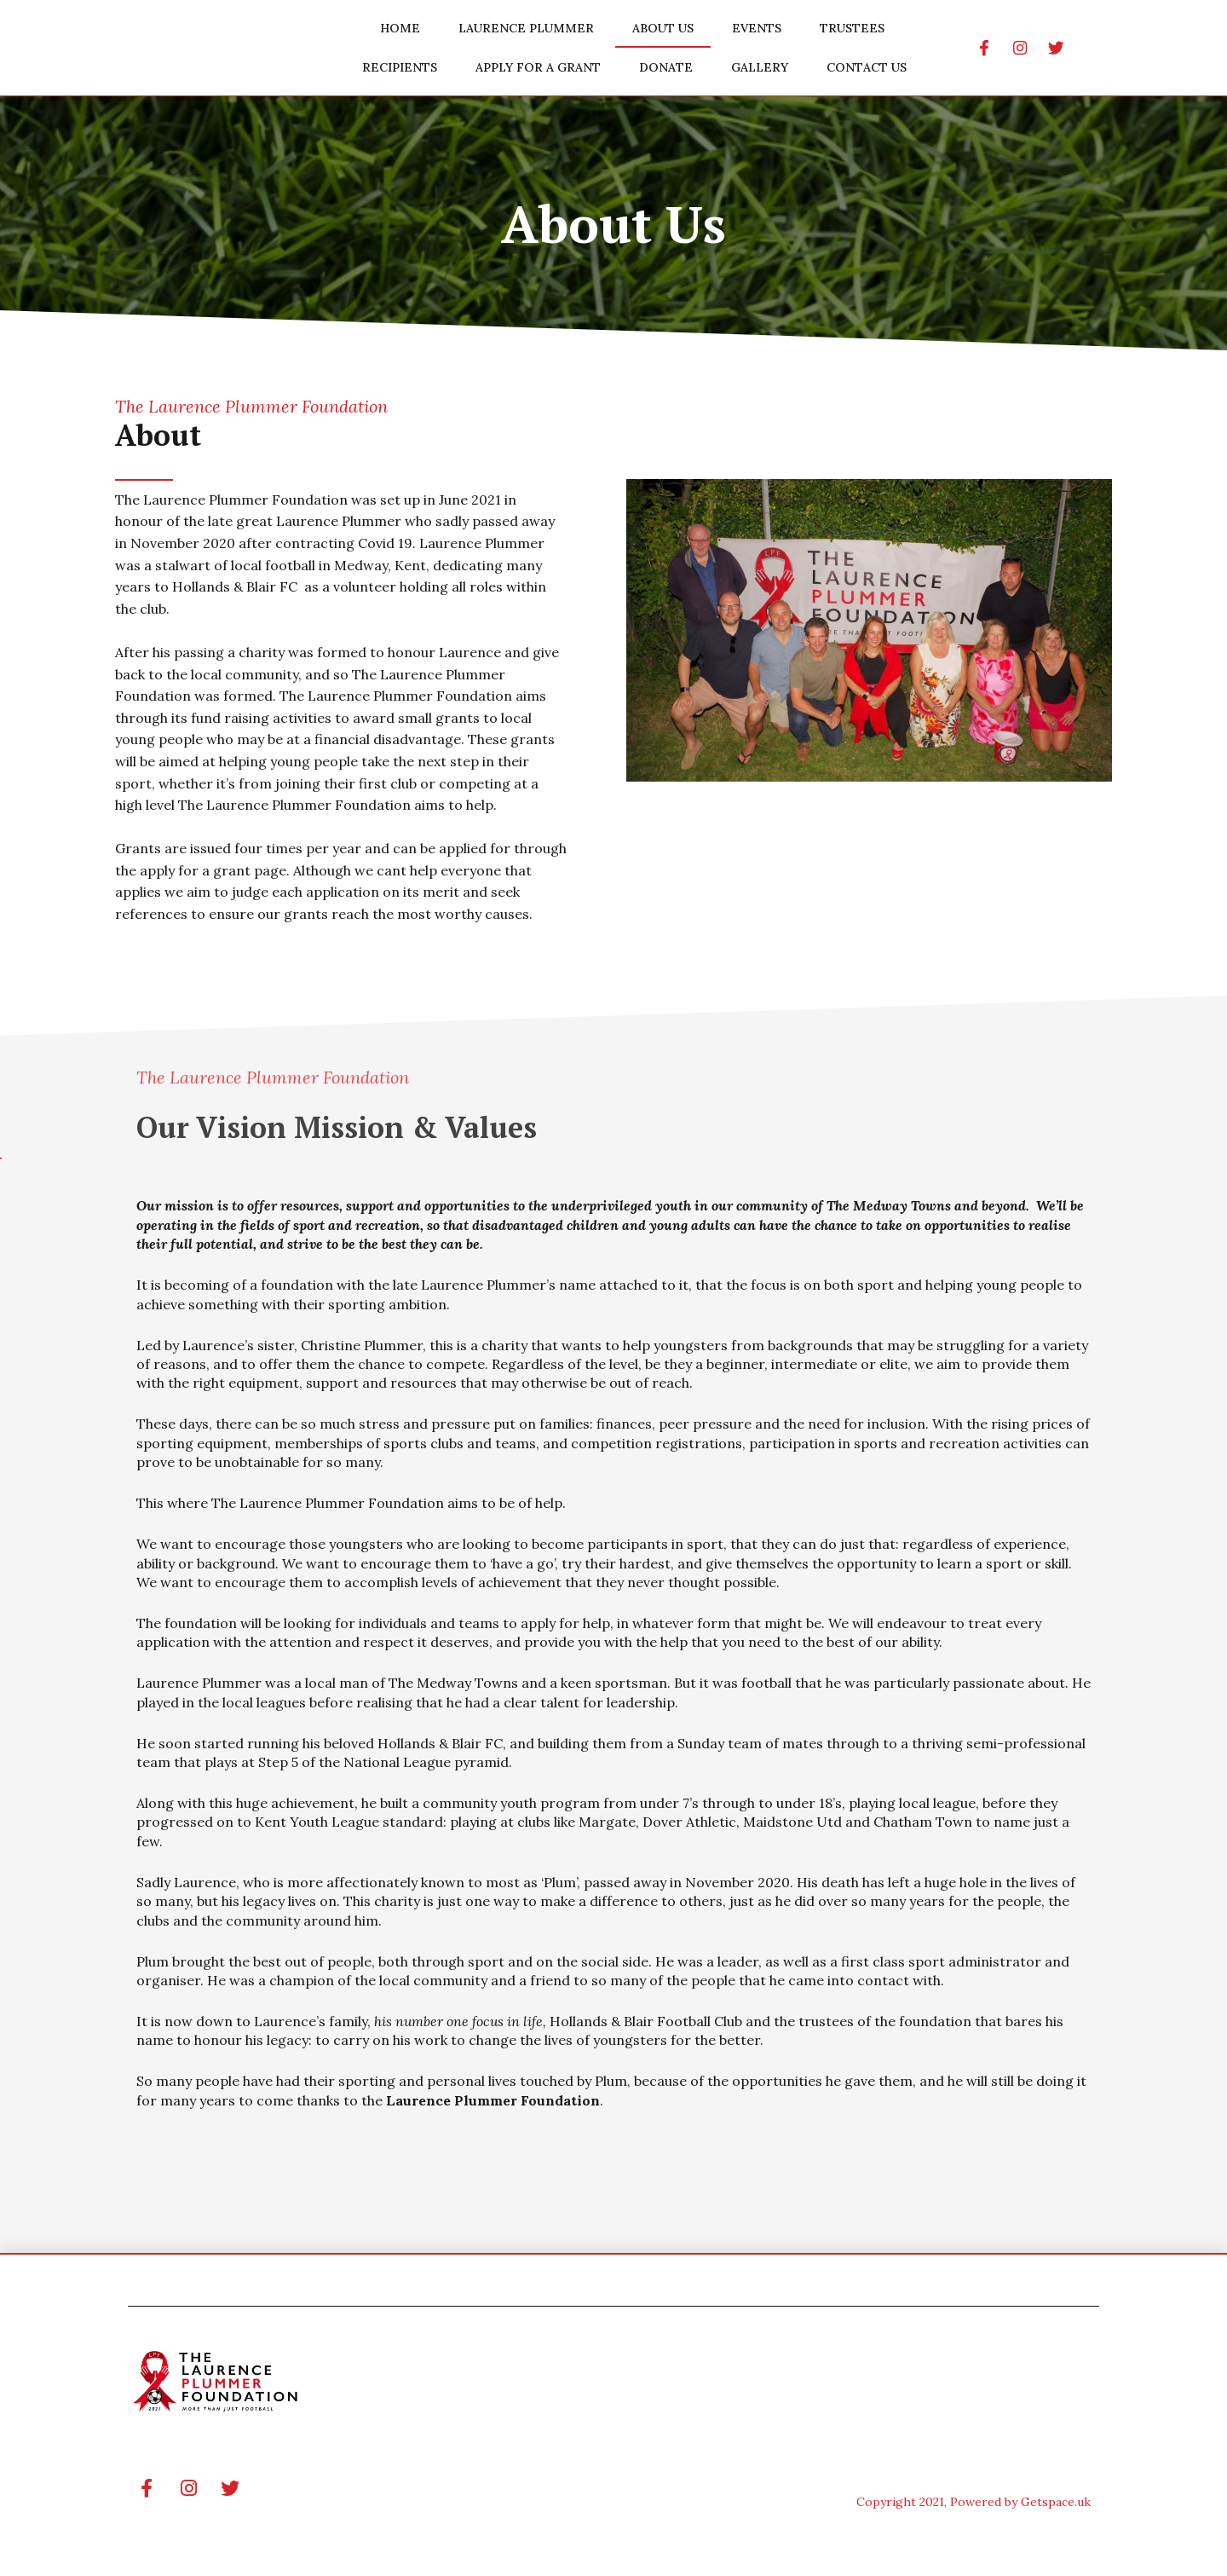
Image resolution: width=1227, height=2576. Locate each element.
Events (756, 28)
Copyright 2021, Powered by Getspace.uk (973, 2502)
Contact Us (867, 67)
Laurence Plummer (526, 28)
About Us (663, 28)
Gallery (759, 67)
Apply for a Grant (538, 67)
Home (400, 28)
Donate (666, 67)
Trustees (852, 28)
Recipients (399, 67)
